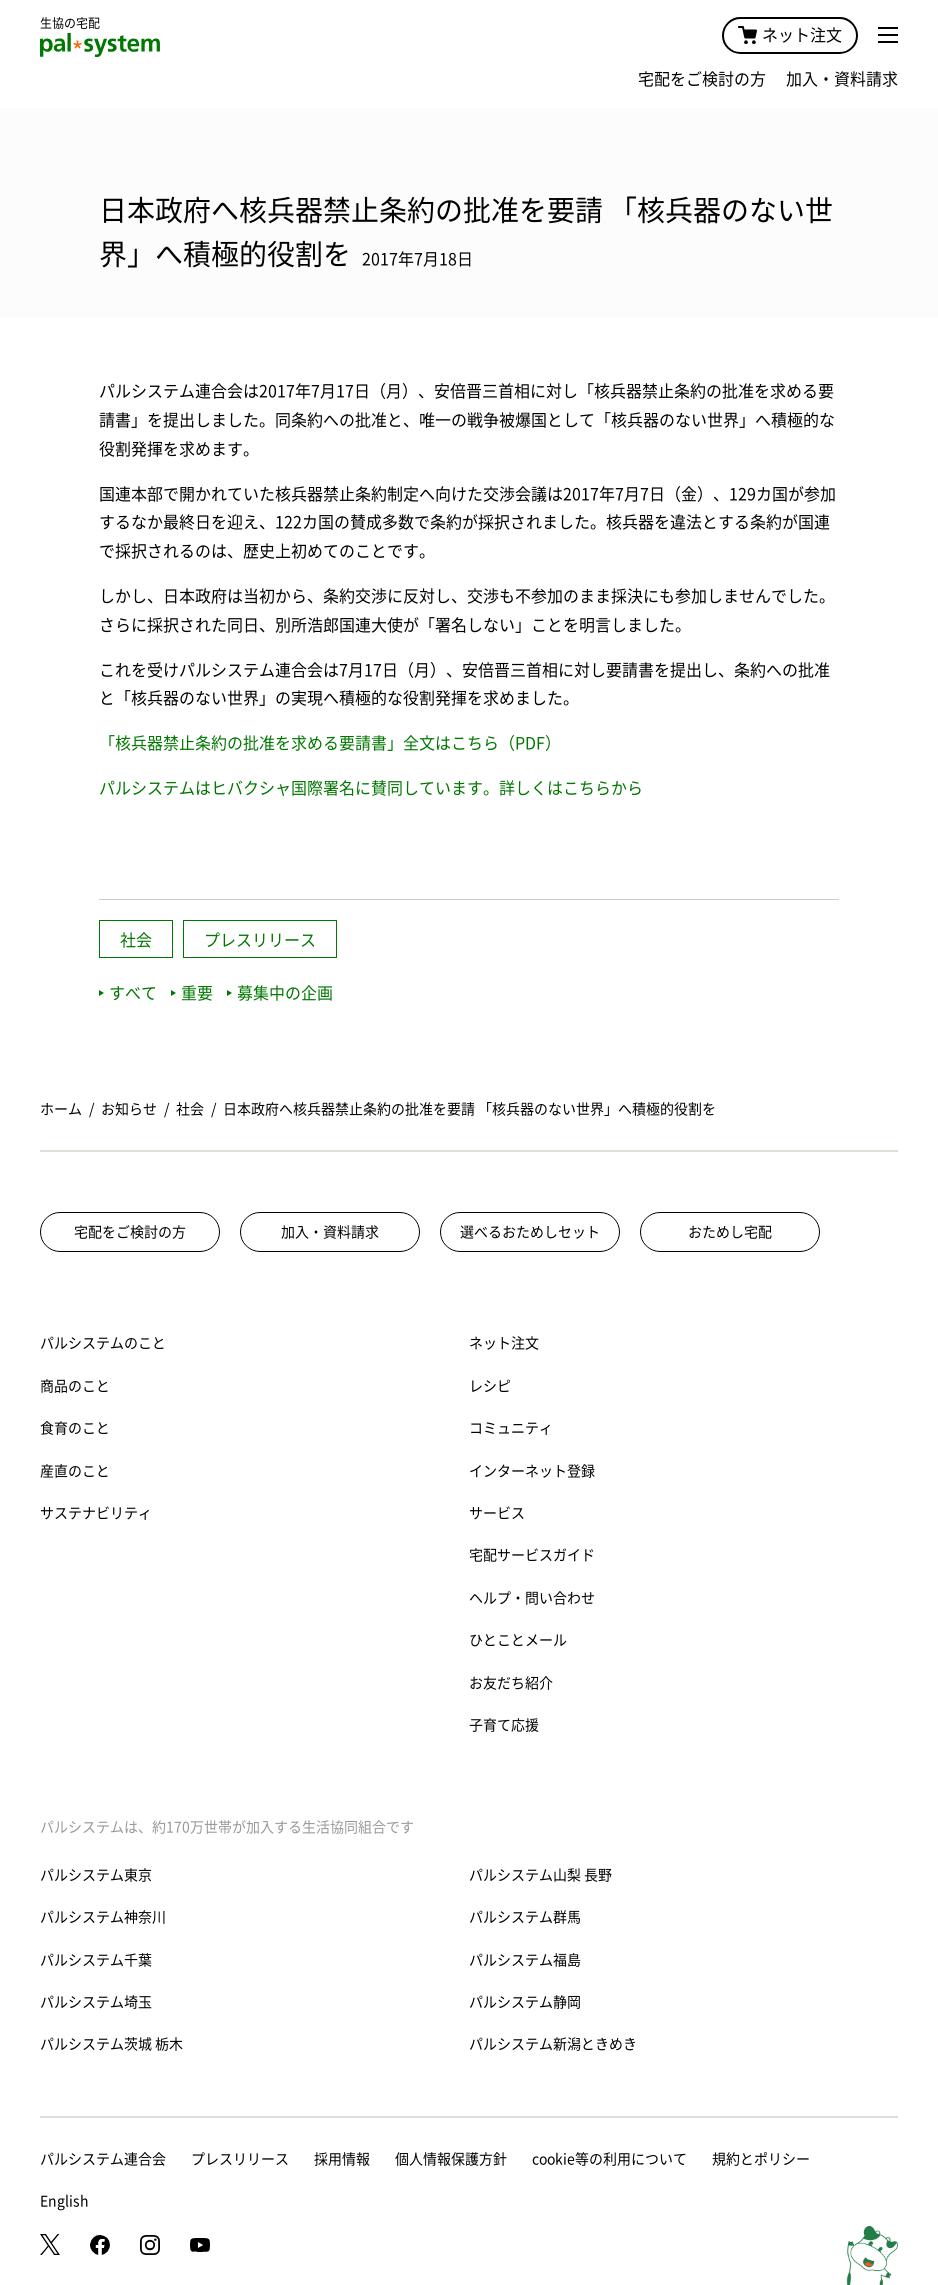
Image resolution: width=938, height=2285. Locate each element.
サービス (497, 1513)
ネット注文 (790, 35)
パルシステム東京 (96, 1875)
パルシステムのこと (103, 1343)
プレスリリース (260, 940)
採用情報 (342, 2159)
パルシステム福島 (525, 1960)
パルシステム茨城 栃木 (111, 2044)
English (64, 2201)
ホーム (61, 1109)
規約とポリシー (761, 2159)
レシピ (490, 1386)
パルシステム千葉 (96, 1960)
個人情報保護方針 (451, 2159)
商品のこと (75, 1386)
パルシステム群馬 (525, 1917)
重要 (192, 993)
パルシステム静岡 (525, 2002)
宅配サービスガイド (532, 1555)
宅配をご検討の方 (702, 79)
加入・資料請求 (842, 79)
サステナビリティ (96, 1513)
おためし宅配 (730, 1232)
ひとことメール (518, 1640)
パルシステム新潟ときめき (553, 2044)
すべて (128, 993)
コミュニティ (511, 1428)
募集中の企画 (280, 993)
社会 (136, 940)
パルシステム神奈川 (103, 1917)
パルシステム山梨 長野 (540, 1875)
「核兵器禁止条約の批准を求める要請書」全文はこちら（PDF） (330, 743)
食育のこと (75, 1428)
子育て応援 (504, 1725)
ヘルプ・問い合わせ (532, 1598)
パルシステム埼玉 (96, 2002)
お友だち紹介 (511, 1683)
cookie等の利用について (609, 2159)
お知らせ (129, 1109)
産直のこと (75, 1471)
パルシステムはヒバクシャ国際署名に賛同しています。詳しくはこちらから (371, 788)
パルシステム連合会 (103, 2159)
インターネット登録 (532, 1471)
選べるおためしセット (530, 1232)
